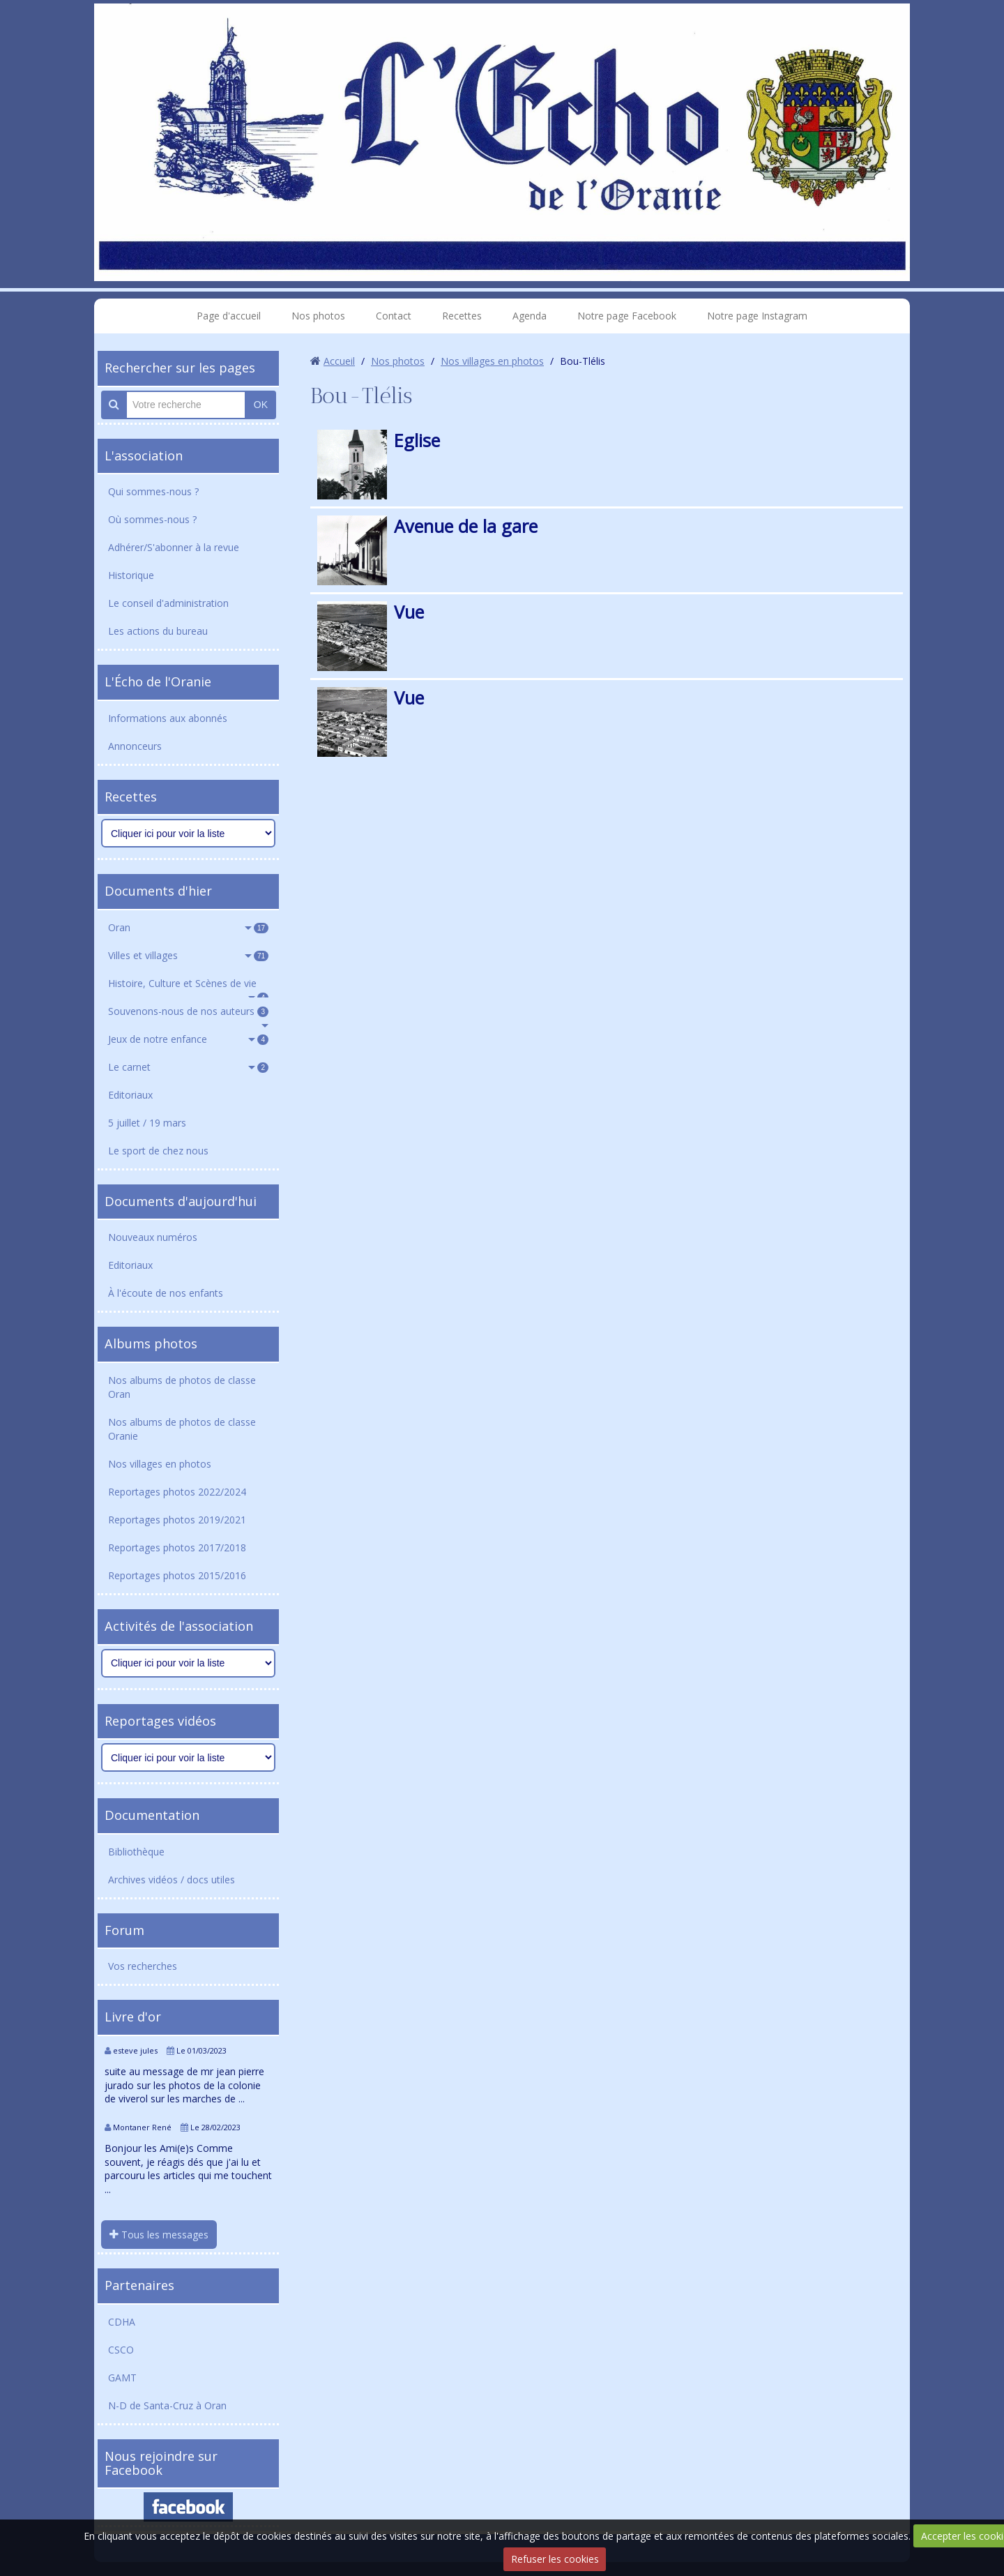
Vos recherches (142, 1966)
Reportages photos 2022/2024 (177, 1491)
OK (261, 404)
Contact (393, 315)
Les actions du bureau (158, 631)
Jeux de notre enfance (188, 1039)
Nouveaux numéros (152, 1237)
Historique (131, 575)
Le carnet (188, 1067)
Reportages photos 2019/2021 (177, 1519)
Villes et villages (188, 955)
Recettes (462, 315)
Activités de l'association (179, 1626)
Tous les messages (158, 2234)
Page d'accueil (229, 315)
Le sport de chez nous (158, 1150)
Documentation (152, 1815)
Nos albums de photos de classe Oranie (182, 1429)
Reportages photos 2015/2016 (177, 1575)
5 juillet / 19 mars (147, 1122)
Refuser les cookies (555, 2559)
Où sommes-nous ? (152, 519)
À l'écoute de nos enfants (165, 1293)
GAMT (122, 2377)
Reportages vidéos (160, 1720)
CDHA (121, 2321)
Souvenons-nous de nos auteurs (188, 1011)
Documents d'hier (158, 890)
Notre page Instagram (757, 315)
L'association (144, 455)
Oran (188, 927)
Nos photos (318, 315)
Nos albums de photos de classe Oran (182, 1387)
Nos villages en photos (159, 1463)
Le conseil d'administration (168, 603)
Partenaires (139, 2285)
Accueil (339, 361)
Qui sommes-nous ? (153, 491)
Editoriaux (130, 1094)
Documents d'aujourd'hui (181, 1201)
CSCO (121, 2349)
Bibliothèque (136, 1851)
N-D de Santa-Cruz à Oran (167, 2405)
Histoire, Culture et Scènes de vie (188, 987)
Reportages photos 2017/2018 (177, 1547)
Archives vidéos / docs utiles (171, 1879)
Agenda (529, 315)
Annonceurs (135, 746)
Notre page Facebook (626, 315)
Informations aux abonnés (167, 718)
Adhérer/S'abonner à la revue (173, 547)
